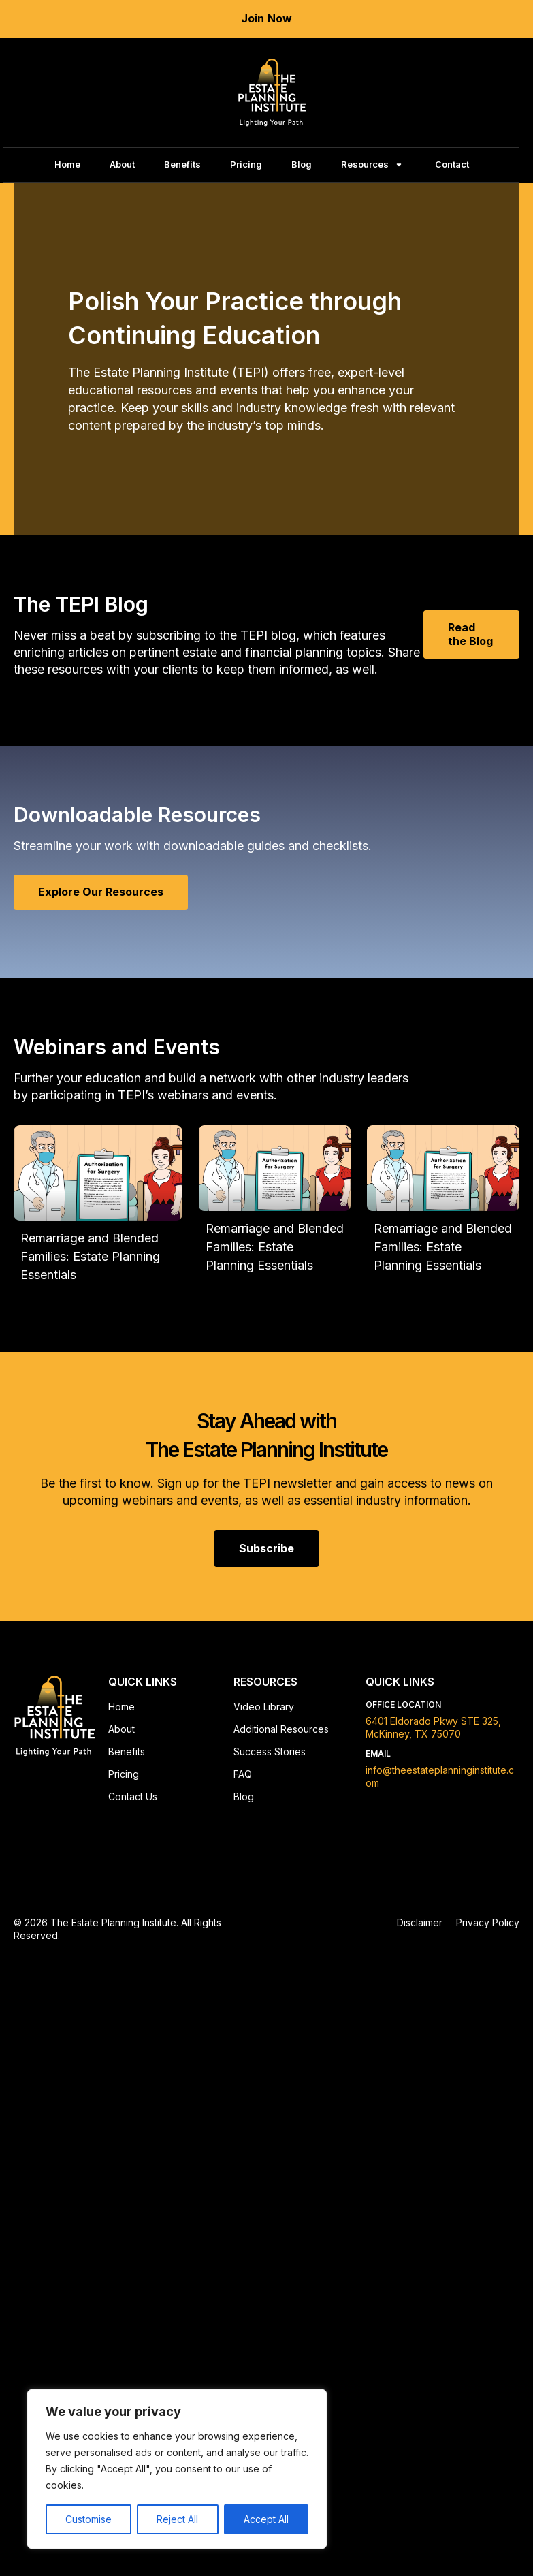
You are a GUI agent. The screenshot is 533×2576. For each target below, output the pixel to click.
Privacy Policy (487, 1922)
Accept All (266, 2519)
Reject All (177, 2519)
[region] (177, 2469)
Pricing (246, 164)
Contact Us (132, 1796)
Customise (88, 2519)
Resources (365, 164)
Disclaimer (419, 1922)
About (122, 164)
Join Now (267, 18)
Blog (301, 164)
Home (67, 164)
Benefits (182, 164)
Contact (452, 164)
